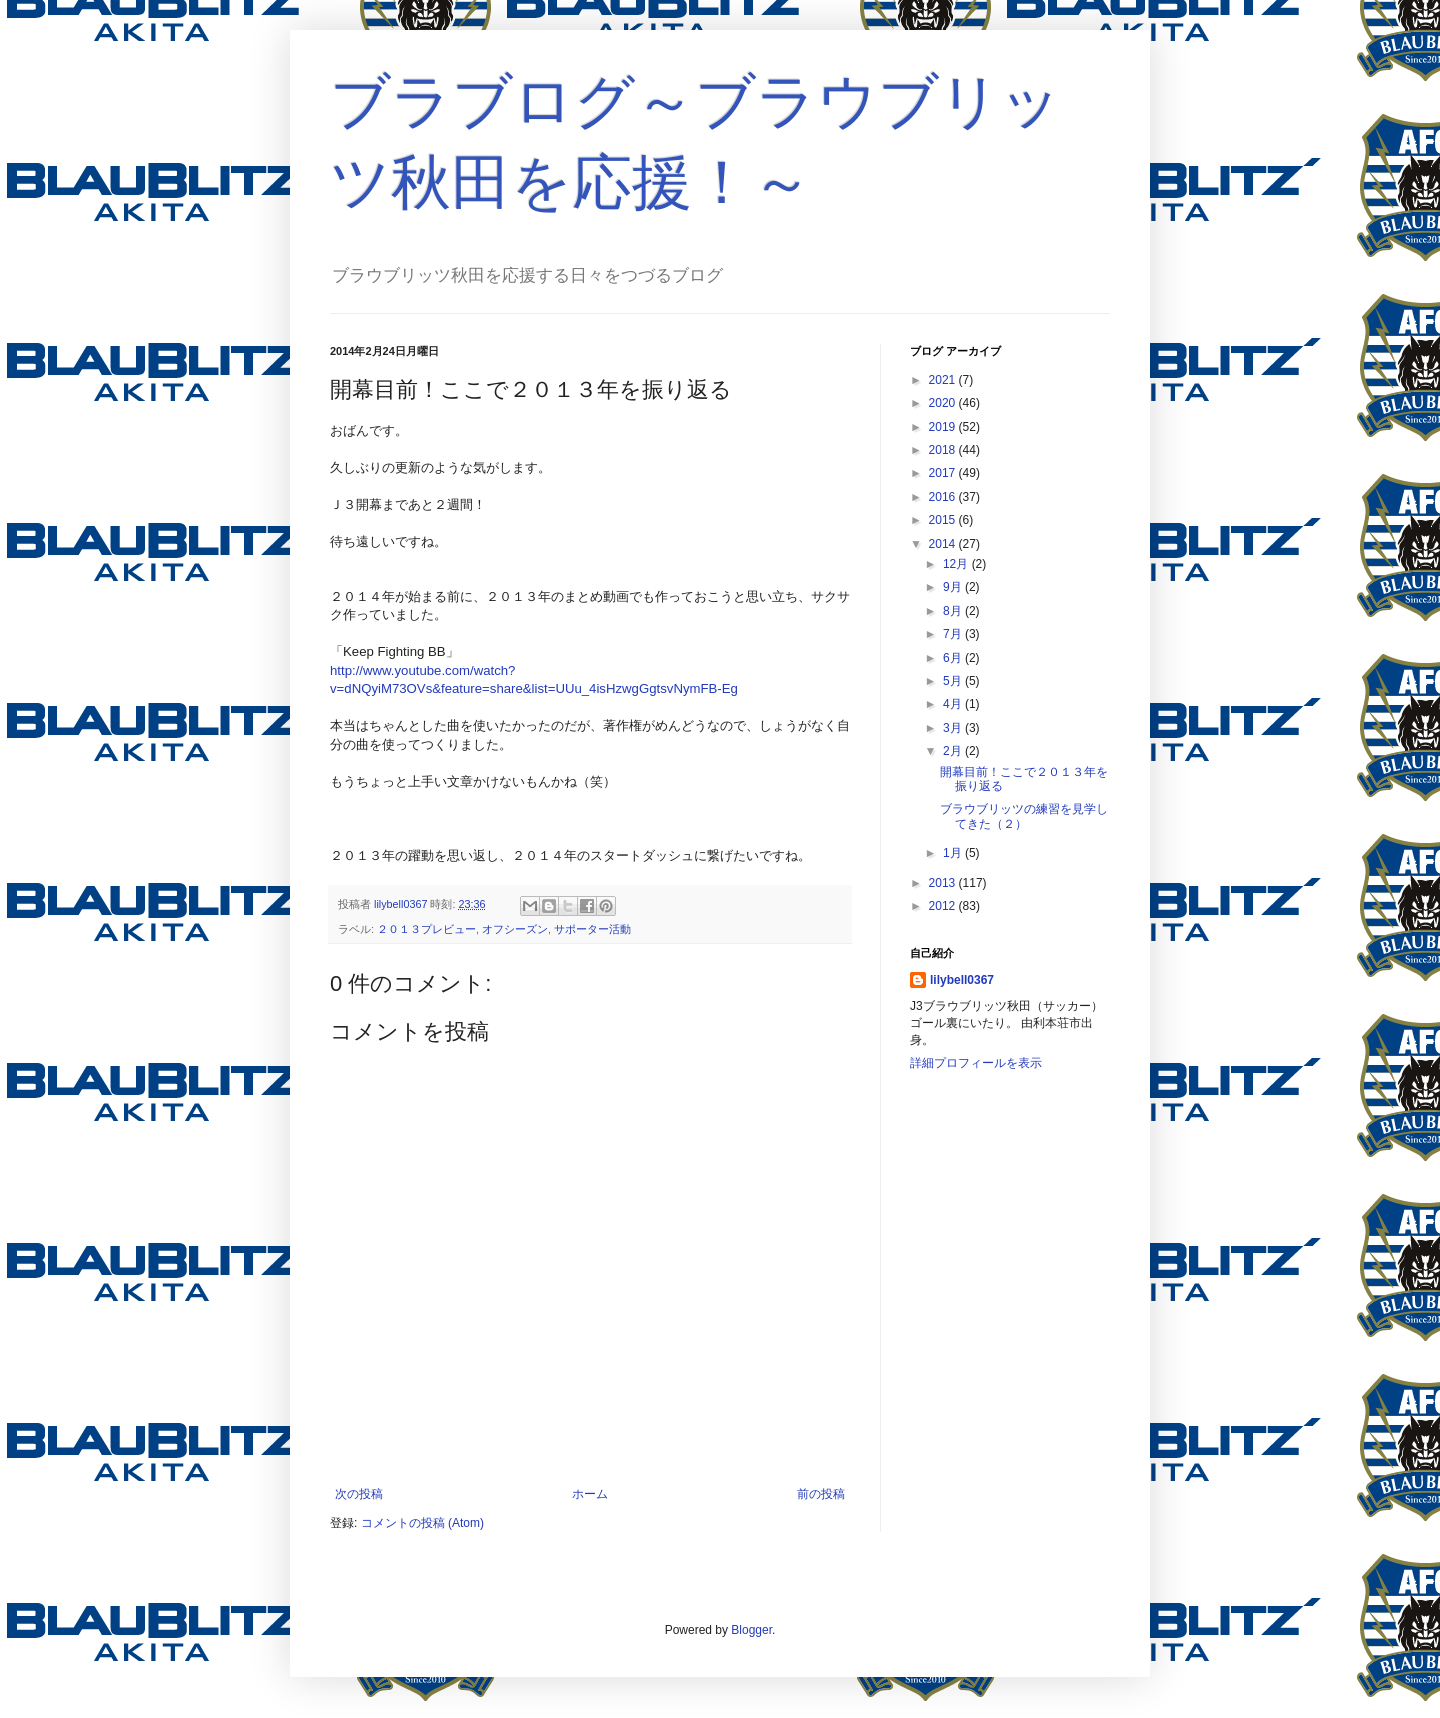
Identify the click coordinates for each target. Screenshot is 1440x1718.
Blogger (751, 1630)
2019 (944, 427)
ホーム (590, 1494)
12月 (957, 564)
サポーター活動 (592, 929)
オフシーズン (515, 929)
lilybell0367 (962, 980)
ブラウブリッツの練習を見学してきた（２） (1024, 816)
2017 (944, 473)
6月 (954, 658)
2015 (944, 520)
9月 (954, 587)
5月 (954, 681)
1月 (954, 853)
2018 (944, 450)
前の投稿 (821, 1494)
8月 (954, 611)
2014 (944, 544)
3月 (954, 728)
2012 (944, 906)
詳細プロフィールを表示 (976, 1063)
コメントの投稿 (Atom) (422, 1523)
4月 (954, 704)
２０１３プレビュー (426, 929)
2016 (944, 497)
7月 (954, 634)
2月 (954, 751)
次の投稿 (359, 1494)
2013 (944, 883)
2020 (944, 403)
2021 (944, 380)
